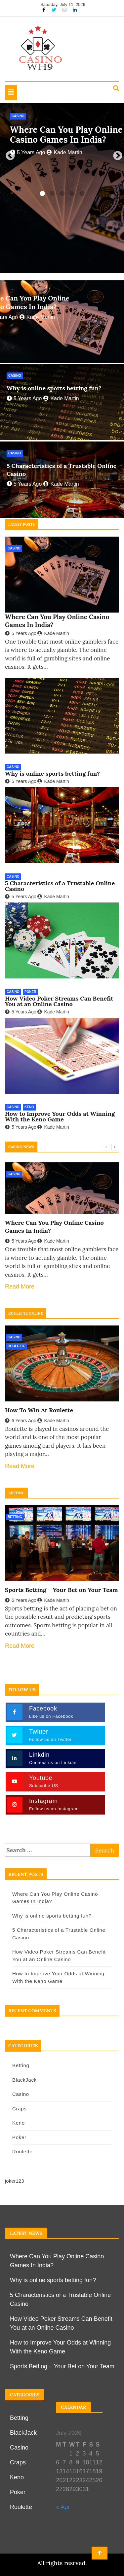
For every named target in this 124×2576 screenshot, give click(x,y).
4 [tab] (72, 194)
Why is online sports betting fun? (54, 388)
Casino (18, 116)
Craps (19, 2108)
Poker (30, 992)
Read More (19, 1286)
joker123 (14, 2181)
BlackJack (24, 2080)
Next (115, 154)
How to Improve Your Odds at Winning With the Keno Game (60, 1116)
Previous (8, 154)
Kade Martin (64, 152)
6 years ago (20, 1420)
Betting (15, 1517)
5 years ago (27, 152)
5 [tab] (82, 194)
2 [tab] (52, 194)
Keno (29, 1107)
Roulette (16, 1346)
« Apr (63, 2507)
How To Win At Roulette (39, 1410)
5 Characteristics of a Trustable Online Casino (60, 886)
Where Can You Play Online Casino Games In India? (66, 134)
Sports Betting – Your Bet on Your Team (61, 1590)
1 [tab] (42, 194)
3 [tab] (62, 194)
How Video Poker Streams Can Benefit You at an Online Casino (59, 1001)
